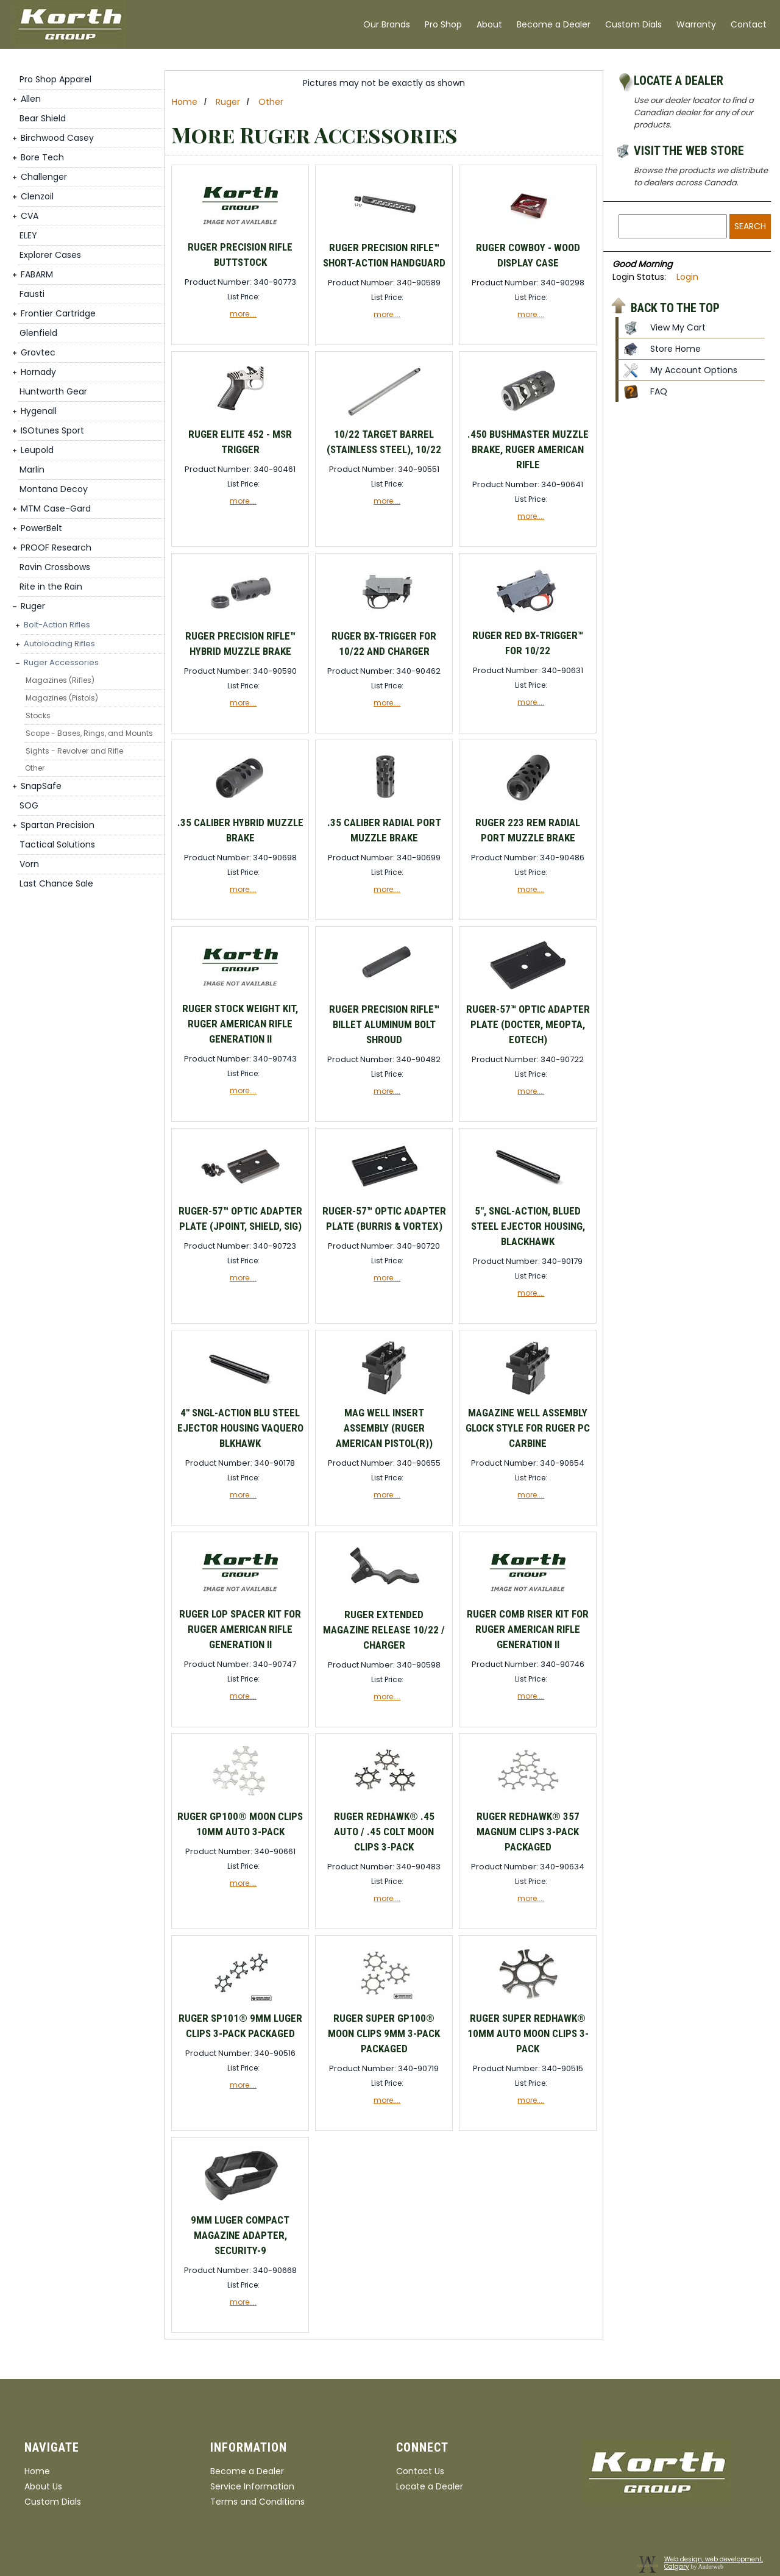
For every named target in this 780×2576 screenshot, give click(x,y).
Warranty (696, 24)
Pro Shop (443, 24)
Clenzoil (37, 196)
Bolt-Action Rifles (57, 624)
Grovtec (38, 352)
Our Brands (386, 24)
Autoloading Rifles (59, 643)
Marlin (32, 469)
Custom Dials (633, 24)
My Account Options (693, 370)
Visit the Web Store (689, 150)
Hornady (38, 372)
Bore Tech (42, 157)
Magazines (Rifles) (60, 680)
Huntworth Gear (53, 391)
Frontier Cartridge (58, 313)
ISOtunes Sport (52, 430)
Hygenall (39, 411)
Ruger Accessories (61, 662)
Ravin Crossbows (55, 567)
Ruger (33, 606)
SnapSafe (41, 786)
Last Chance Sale (56, 883)
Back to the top (675, 307)
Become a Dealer (553, 24)
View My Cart (678, 327)
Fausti (32, 294)
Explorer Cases (50, 255)
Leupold (37, 450)
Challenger (44, 177)
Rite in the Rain (51, 586)
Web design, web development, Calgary (713, 2563)
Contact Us (420, 2471)
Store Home (675, 349)
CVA (29, 216)
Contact (749, 24)
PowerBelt (41, 528)
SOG (29, 805)
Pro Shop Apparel (55, 79)
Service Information (252, 2486)
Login (687, 277)
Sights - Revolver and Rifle (74, 751)
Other (34, 768)
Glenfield (38, 333)
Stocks (38, 715)
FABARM (37, 274)
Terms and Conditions (257, 2502)
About (489, 24)
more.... (243, 314)
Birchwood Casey (57, 138)
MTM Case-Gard (56, 508)
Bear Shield (43, 118)
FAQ (658, 391)
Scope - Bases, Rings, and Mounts (89, 733)
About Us (43, 2486)
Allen (31, 99)
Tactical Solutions (57, 844)
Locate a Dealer (678, 80)
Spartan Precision (57, 825)
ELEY (28, 235)
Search (750, 226)
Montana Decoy (54, 489)
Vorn (29, 864)
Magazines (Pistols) (62, 698)
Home (184, 102)
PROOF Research (56, 547)
